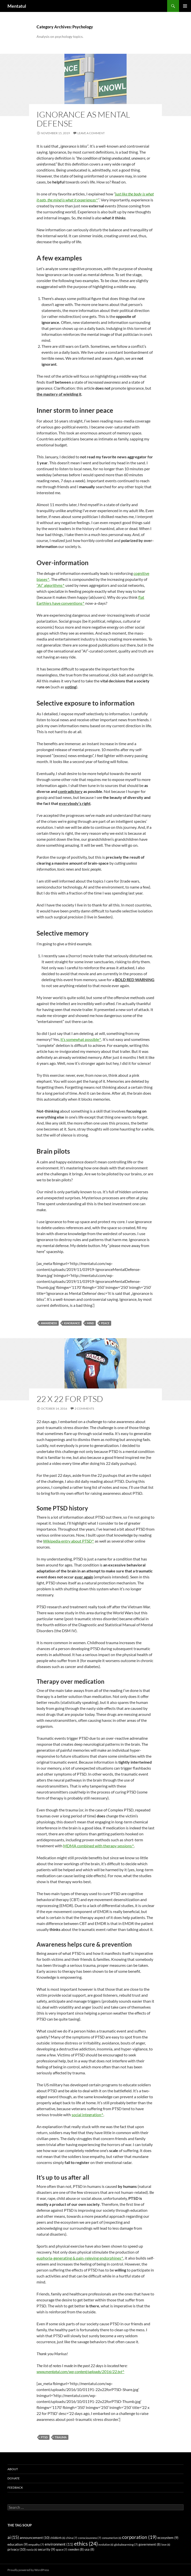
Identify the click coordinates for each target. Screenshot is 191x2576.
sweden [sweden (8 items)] (76, 2549)
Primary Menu (185, 6)
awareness (49, 1323)
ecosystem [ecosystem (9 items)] (167, 2538)
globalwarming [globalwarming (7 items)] (126, 2544)
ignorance (72, 1323)
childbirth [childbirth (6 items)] (57, 2537)
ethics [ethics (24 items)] (86, 2543)
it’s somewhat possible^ (80, 1039)
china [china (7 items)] (71, 2537)
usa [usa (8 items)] (89, 2549)
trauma (61, 2437)
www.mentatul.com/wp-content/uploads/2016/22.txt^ (80, 2371)
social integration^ (87, 2114)
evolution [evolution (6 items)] (105, 2544)
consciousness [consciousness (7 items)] (89, 2537)
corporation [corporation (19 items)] (139, 2537)
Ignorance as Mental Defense (83, 118)
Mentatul (16, 6)
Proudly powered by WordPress (28, 2570)
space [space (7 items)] (61, 2549)
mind (90, 1323)
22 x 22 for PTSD (70, 1399)
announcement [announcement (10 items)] (34, 2537)
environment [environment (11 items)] (59, 2544)
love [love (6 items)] (165, 2544)
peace (105, 1323)
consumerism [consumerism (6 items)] (111, 2537)
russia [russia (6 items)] (31, 2549)
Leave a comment (91, 133)
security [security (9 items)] (46, 2549)
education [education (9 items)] (17, 2544)
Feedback (15, 2487)
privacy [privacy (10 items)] (16, 2549)
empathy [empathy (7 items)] (36, 2544)
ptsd (44, 2437)
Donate (13, 2478)
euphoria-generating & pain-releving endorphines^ (80, 2258)
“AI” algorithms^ (51, 585)
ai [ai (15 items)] (13, 2537)
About (12, 2469)
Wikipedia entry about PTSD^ (68, 1541)
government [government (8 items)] (150, 2544)
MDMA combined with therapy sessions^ (98, 1845)
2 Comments (84, 1408)
